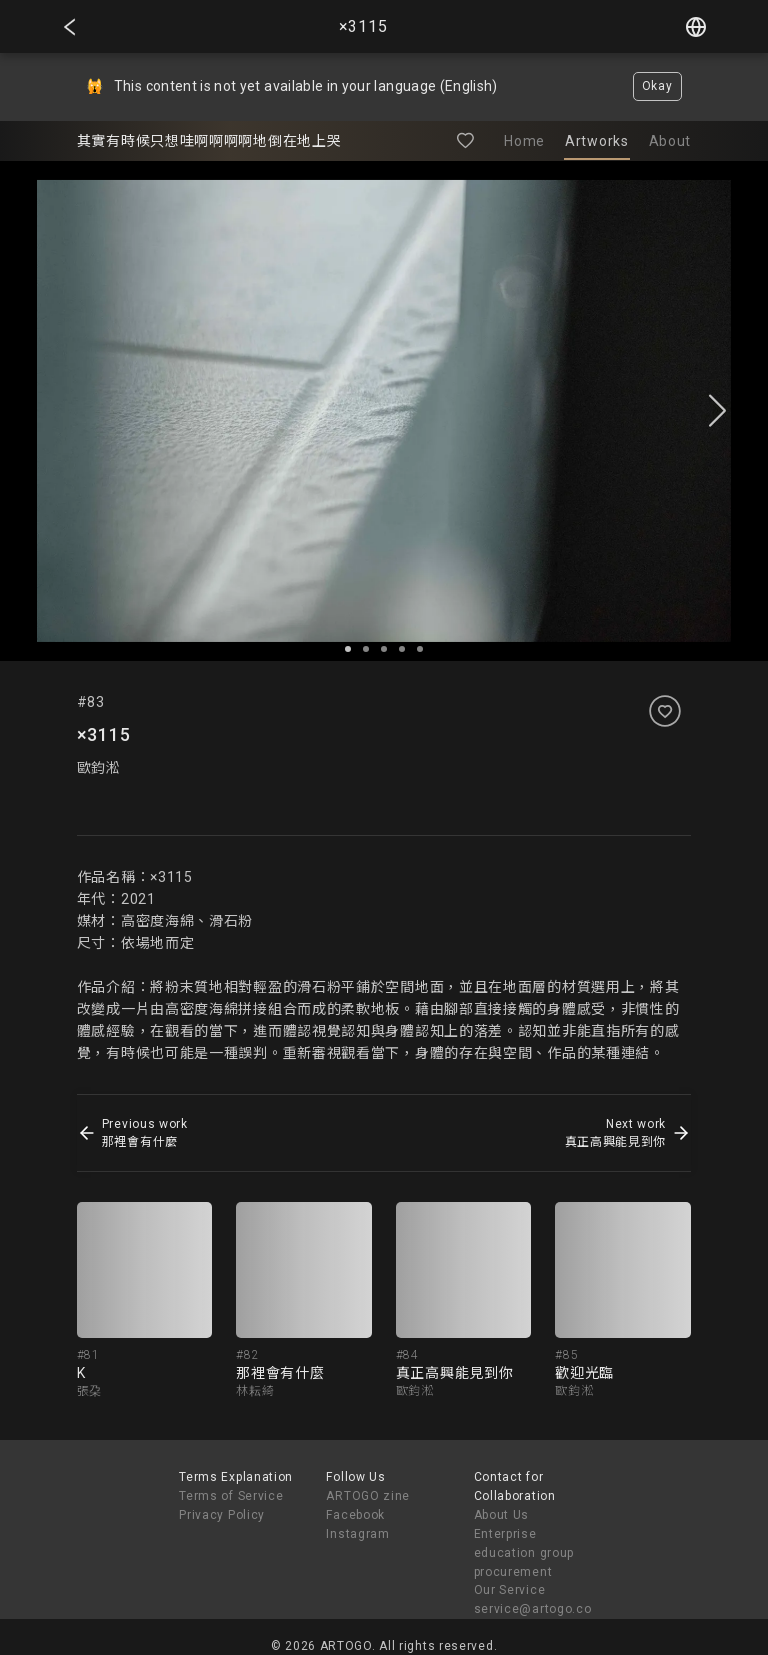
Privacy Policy (222, 1515)
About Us (502, 1515)
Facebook (355, 1515)
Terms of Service (231, 1496)
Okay (657, 86)
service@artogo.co (533, 1609)
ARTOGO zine (368, 1496)
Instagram (357, 1534)
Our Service (510, 1590)
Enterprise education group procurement (524, 1553)
